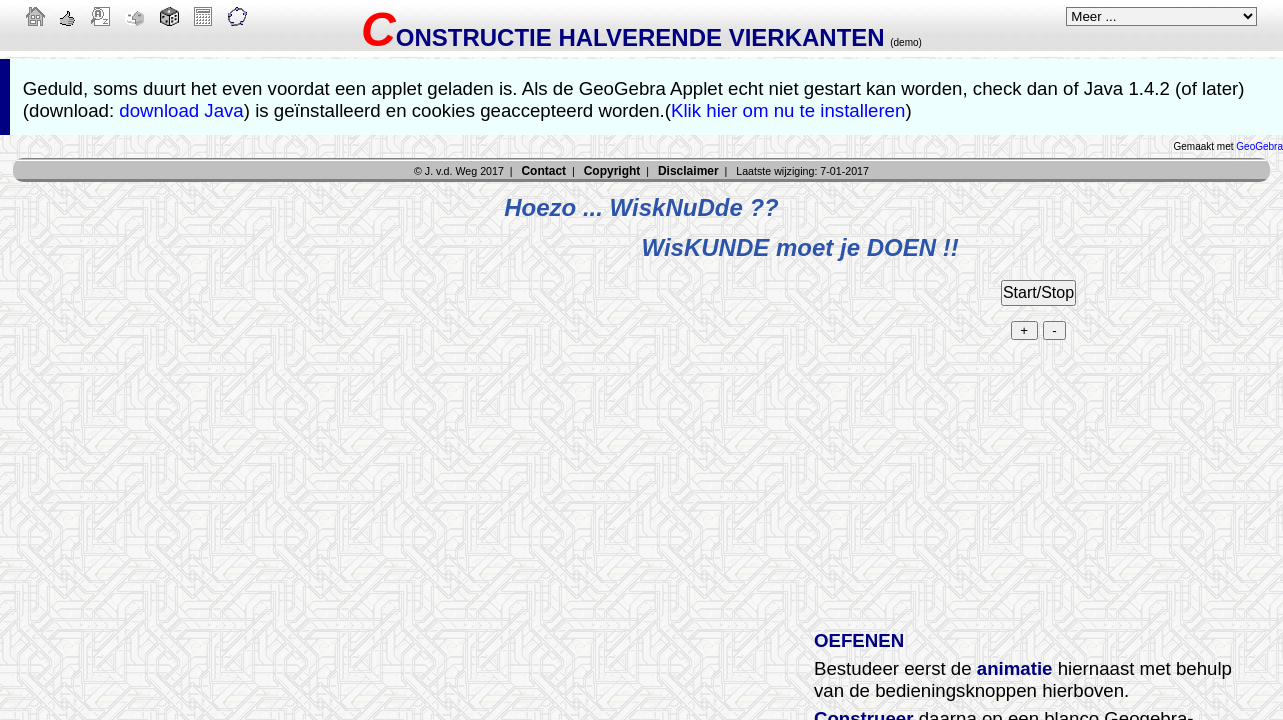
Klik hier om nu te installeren (788, 110)
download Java (181, 110)
